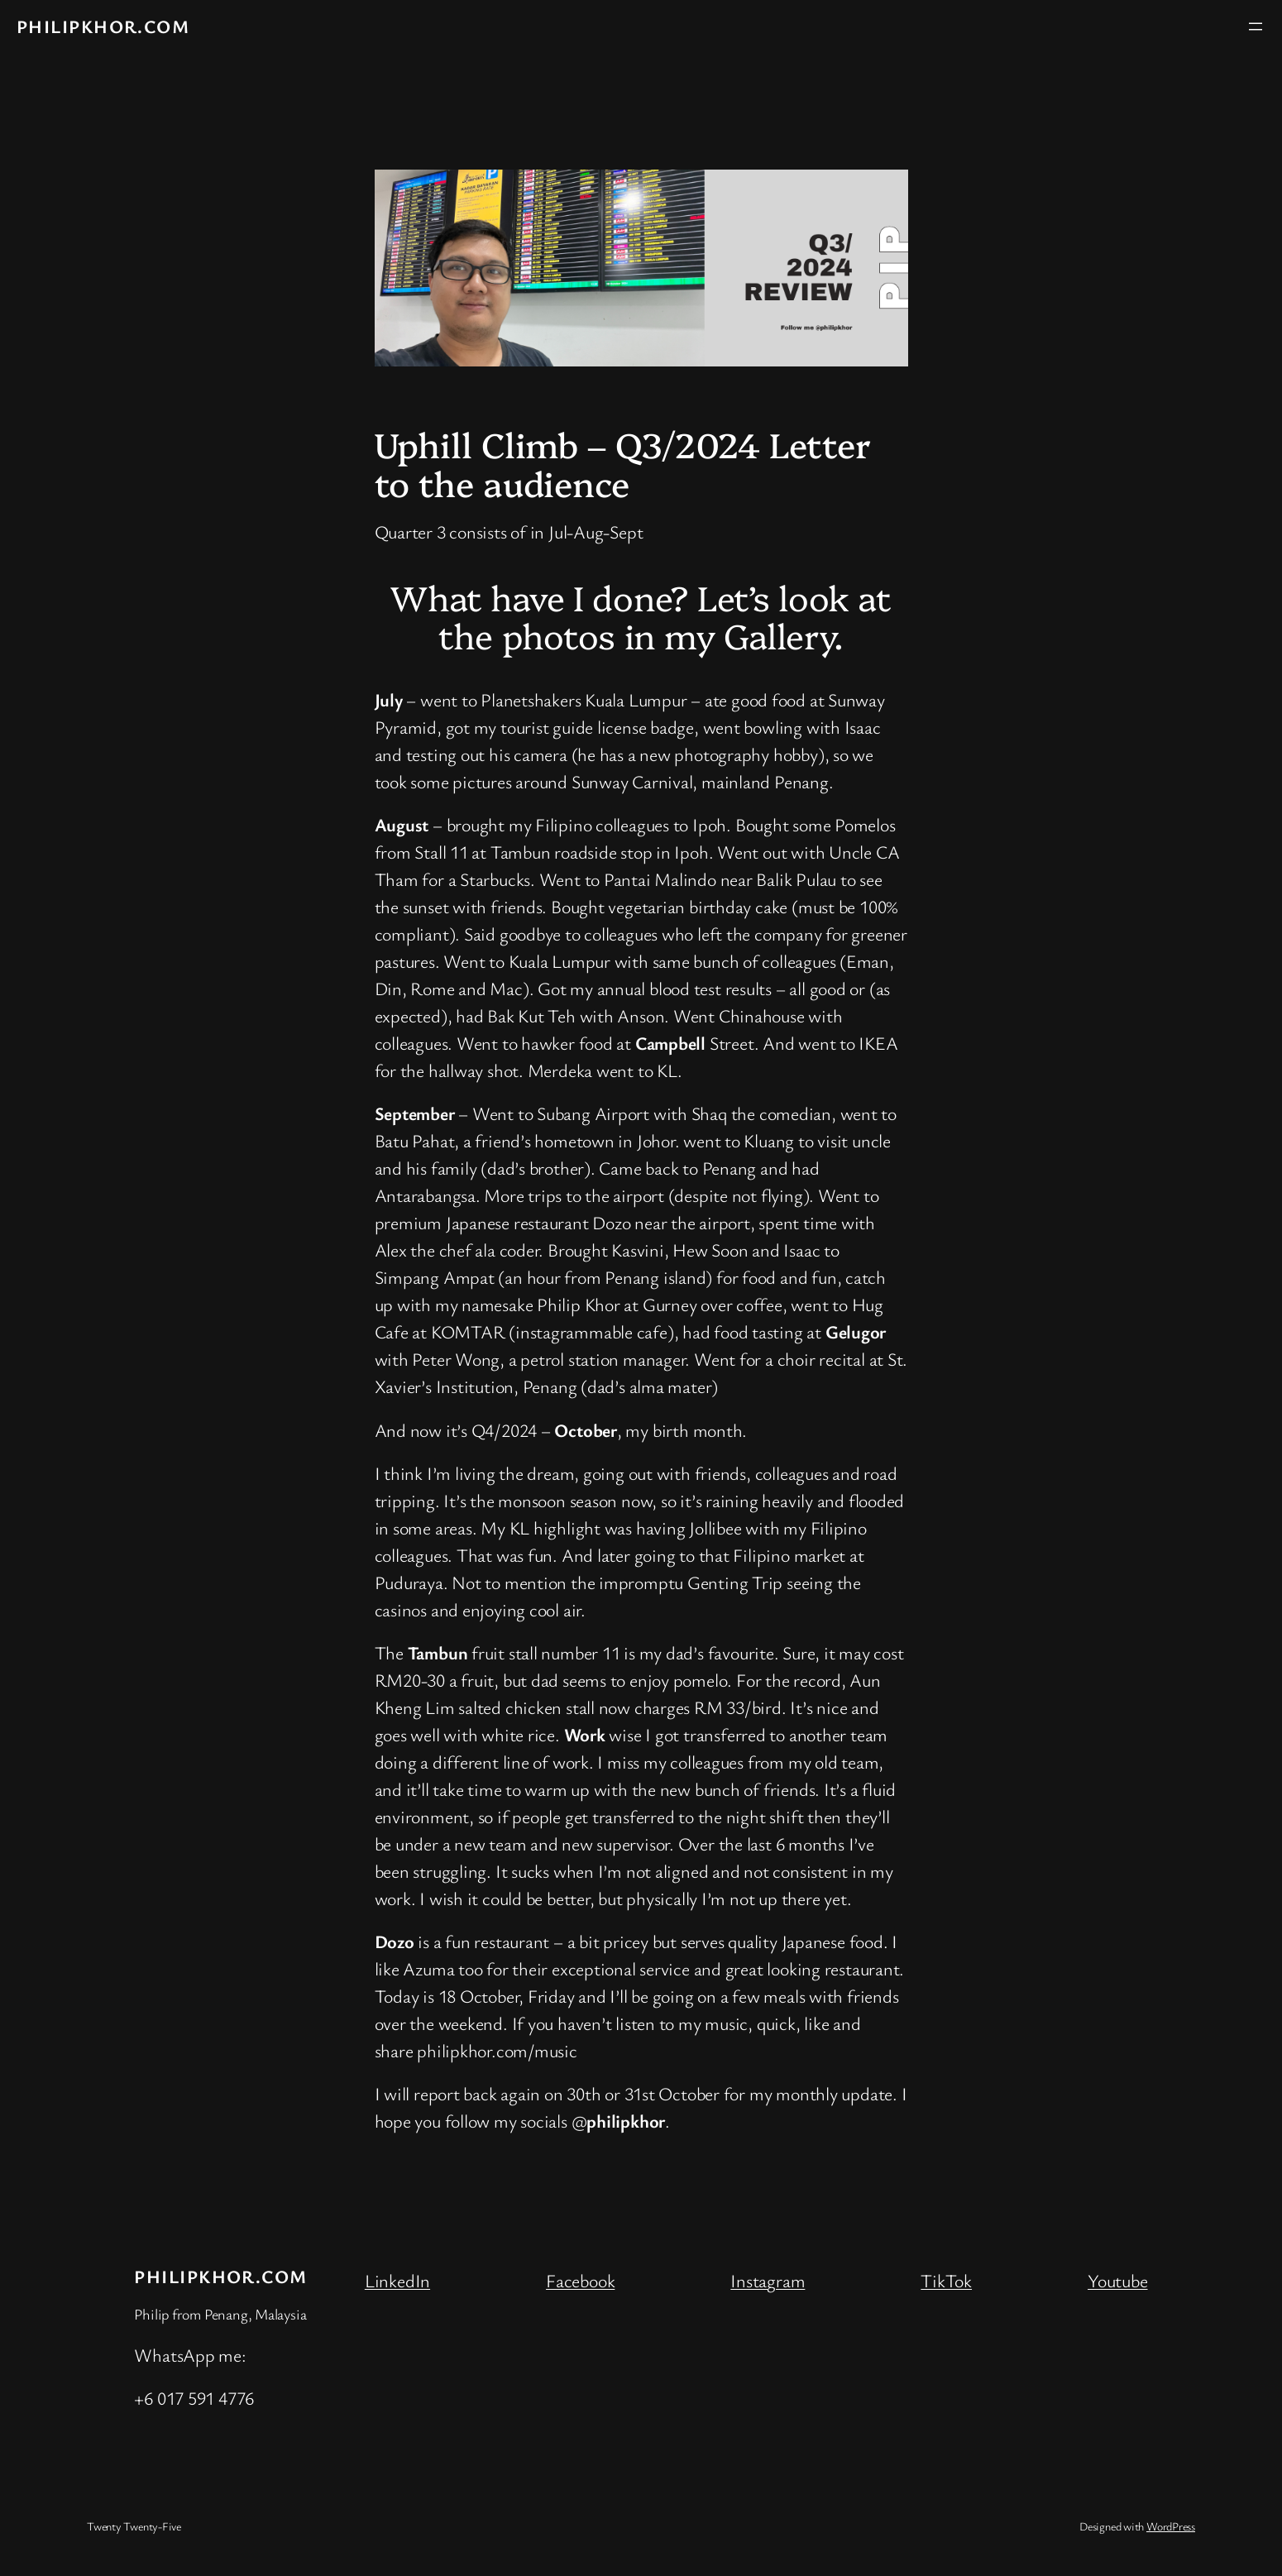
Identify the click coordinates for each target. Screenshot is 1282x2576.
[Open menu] (1255, 26)
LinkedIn (397, 2280)
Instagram (767, 2280)
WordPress (1170, 2526)
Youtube (1117, 2280)
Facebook (580, 2280)
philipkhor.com (103, 26)
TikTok (946, 2280)
